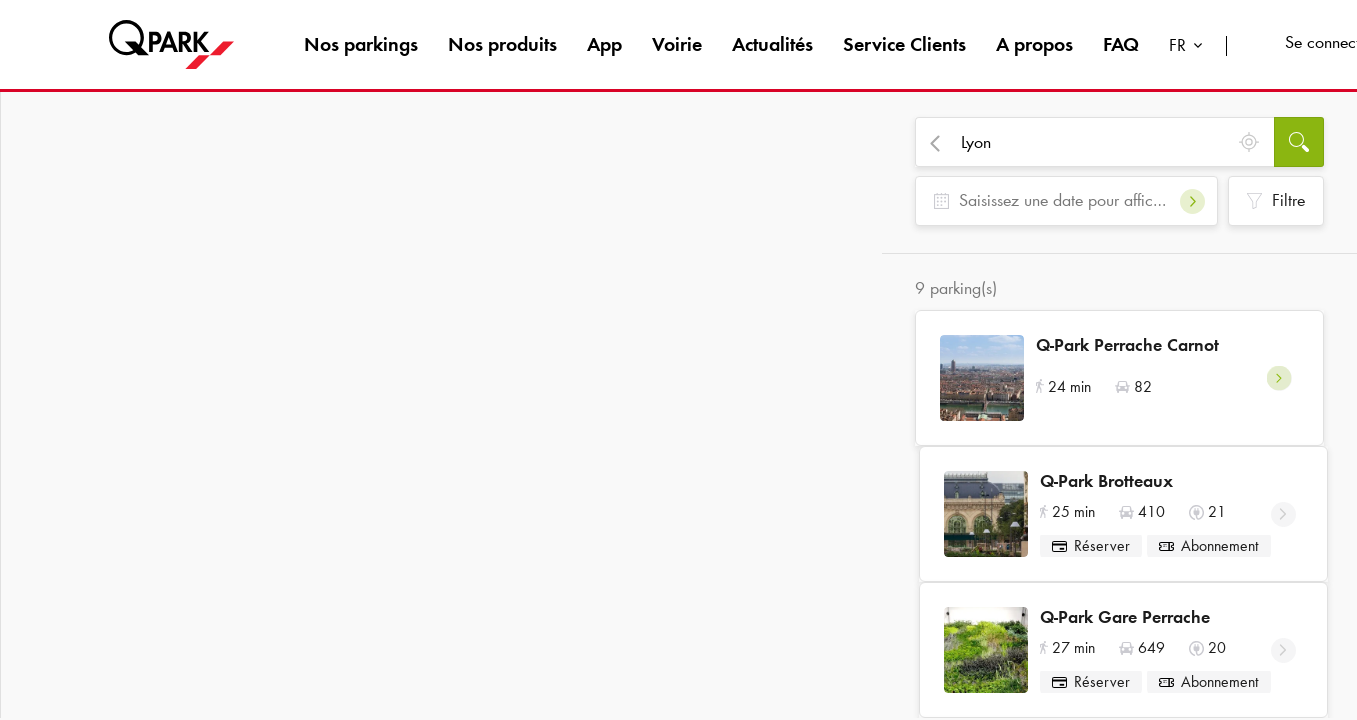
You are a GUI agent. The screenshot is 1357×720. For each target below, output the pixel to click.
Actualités (772, 44)
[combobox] (1190, 47)
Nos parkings (361, 44)
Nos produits (502, 44)
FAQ (1121, 44)
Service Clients (904, 44)
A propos (1034, 44)
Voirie (677, 44)
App (604, 44)
